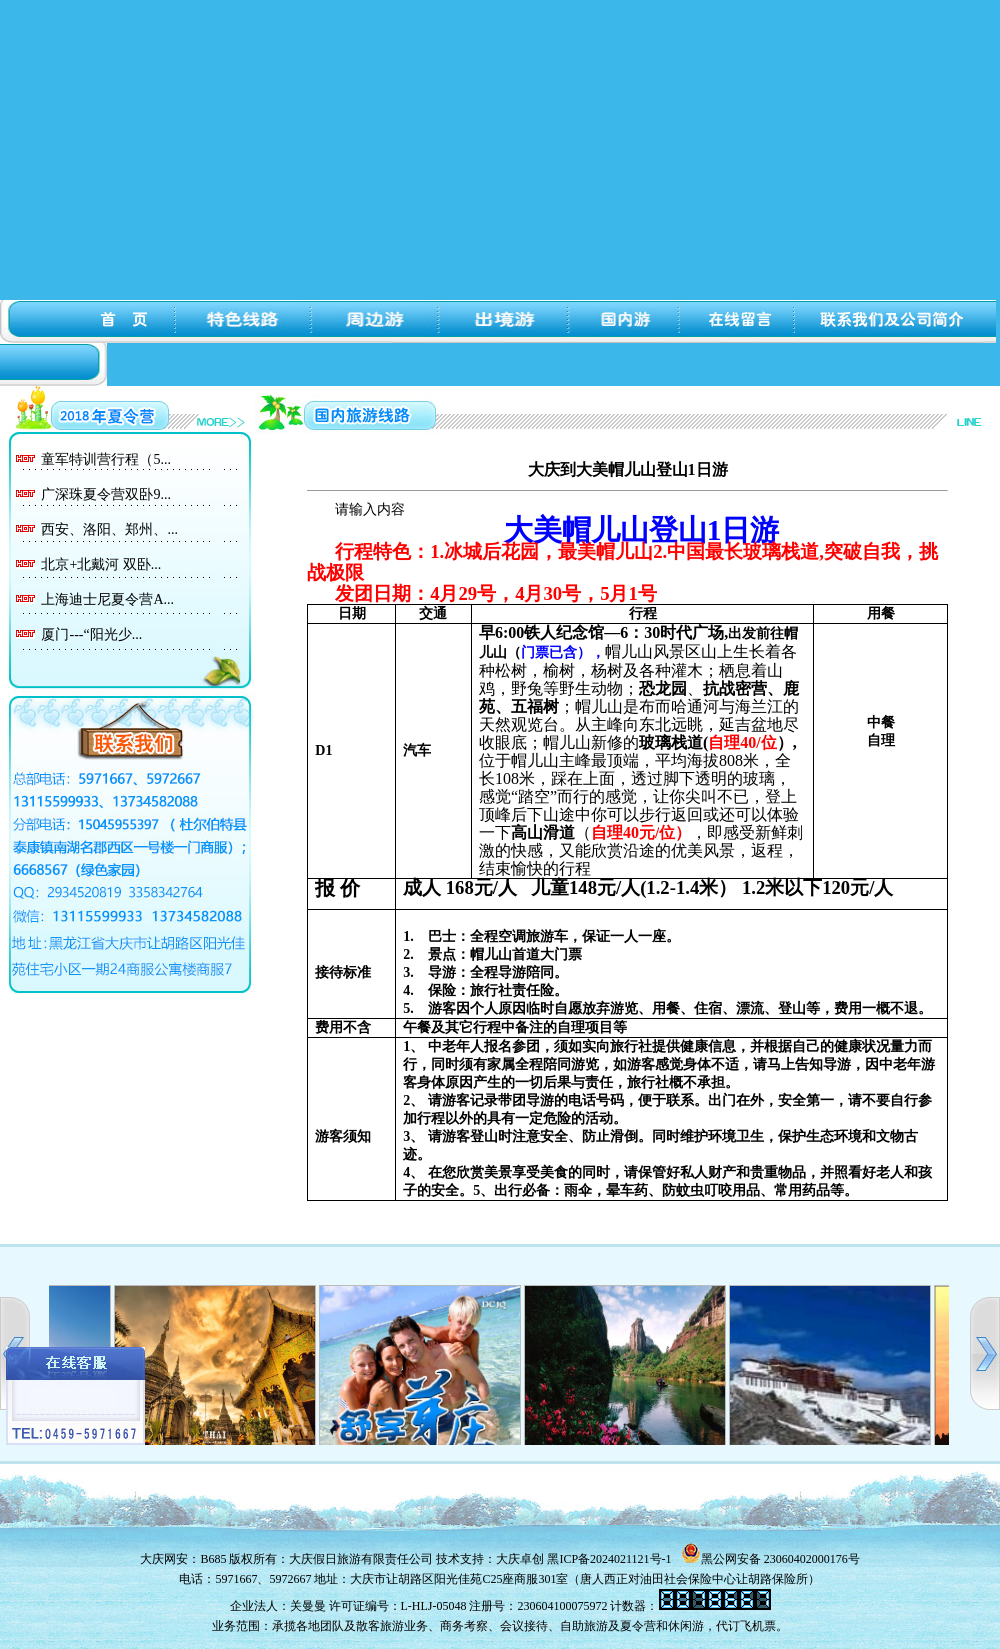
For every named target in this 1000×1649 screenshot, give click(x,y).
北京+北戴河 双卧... (101, 564)
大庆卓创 (520, 1559)
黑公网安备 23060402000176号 (770, 1559)
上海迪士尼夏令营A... (107, 599)
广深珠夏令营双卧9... (106, 494)
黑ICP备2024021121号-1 (609, 1559)
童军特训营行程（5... (106, 459)
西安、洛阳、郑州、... (109, 529)
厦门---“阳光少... (91, 634)
